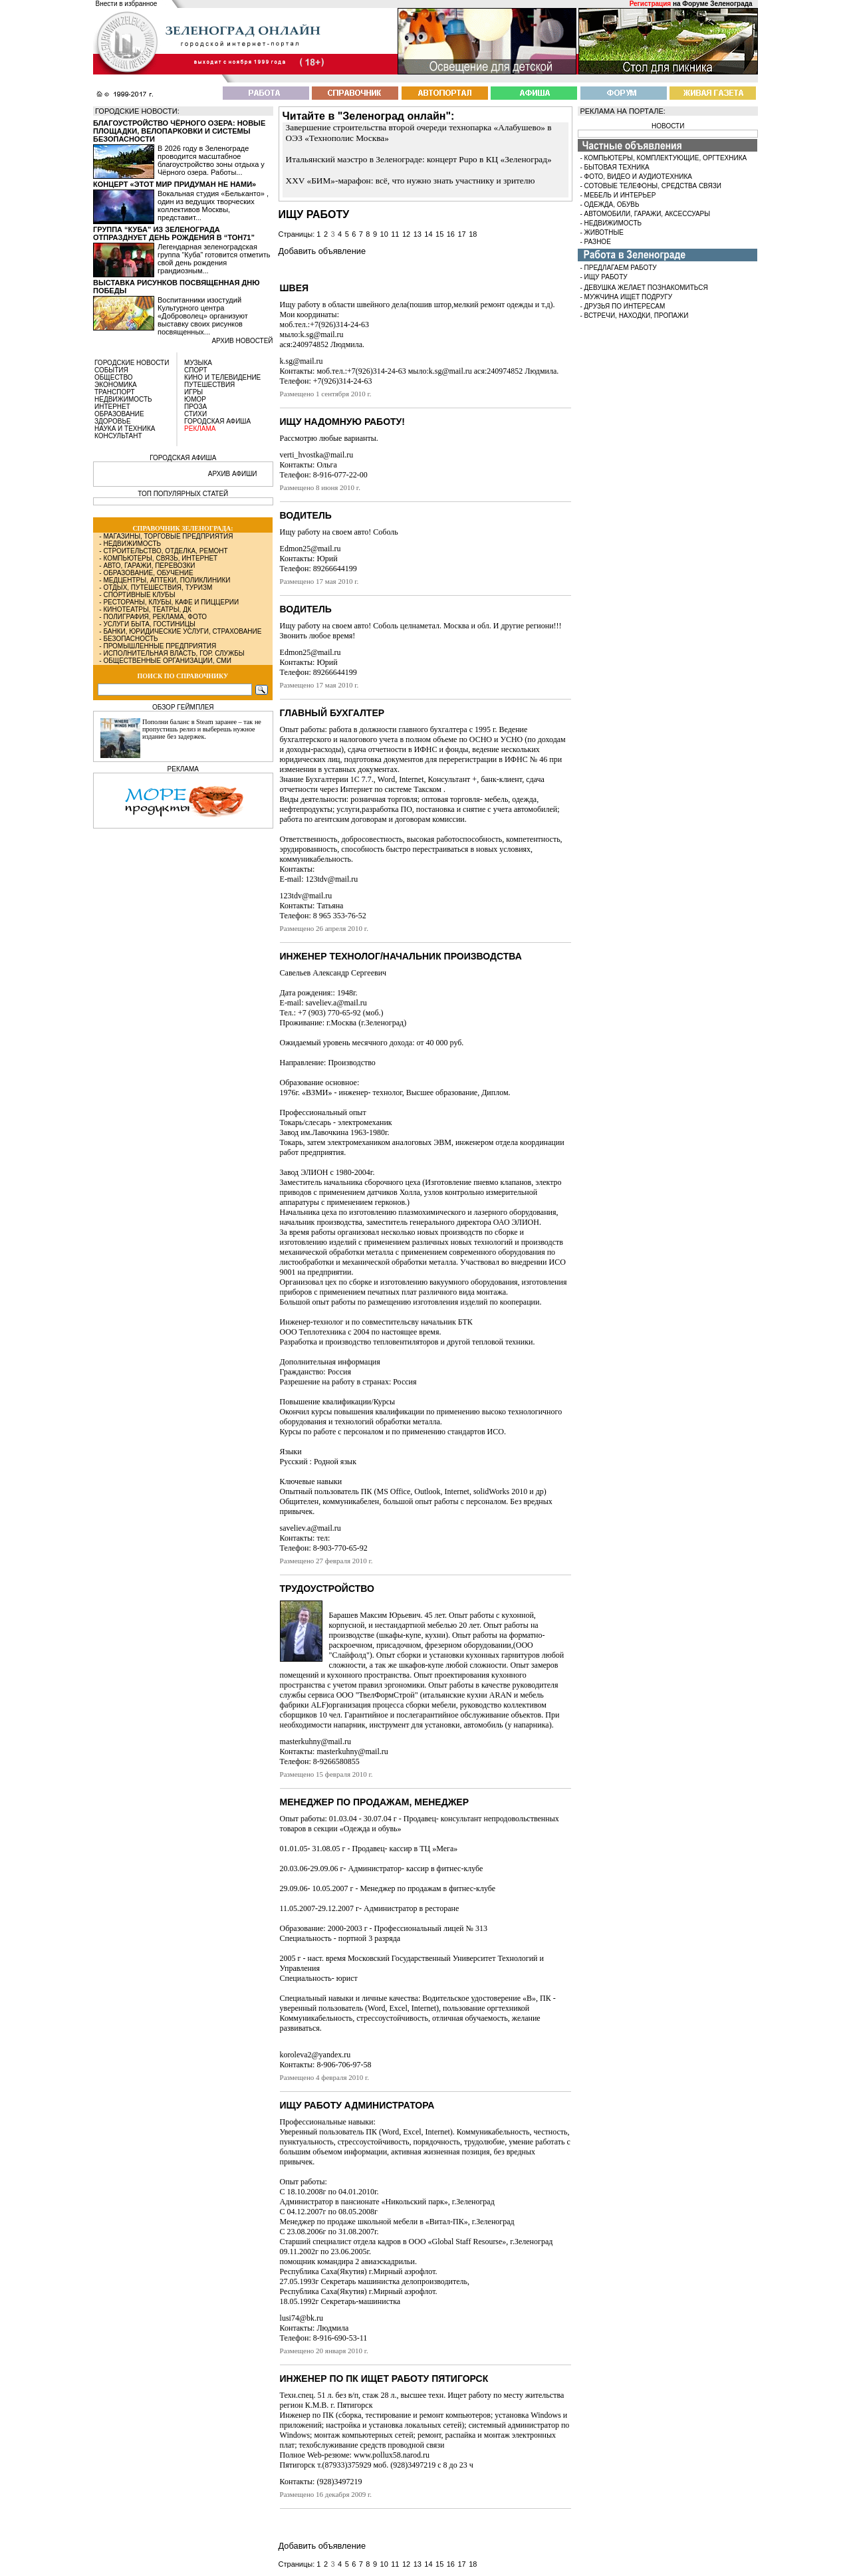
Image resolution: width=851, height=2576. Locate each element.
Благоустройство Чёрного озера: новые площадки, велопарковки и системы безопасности (179, 131)
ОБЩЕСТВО (113, 377)
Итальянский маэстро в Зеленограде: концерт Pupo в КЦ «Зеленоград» (419, 159)
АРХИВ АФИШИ (232, 473)
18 (473, 234)
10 (384, 234)
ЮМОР (195, 399)
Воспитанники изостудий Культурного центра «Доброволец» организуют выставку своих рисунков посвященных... (203, 316)
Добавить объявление (322, 251)
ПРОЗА (195, 406)
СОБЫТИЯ (111, 370)
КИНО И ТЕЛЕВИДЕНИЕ (222, 377)
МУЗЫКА (198, 362)
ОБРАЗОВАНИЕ (119, 414)
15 (439, 234)
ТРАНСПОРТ (114, 392)
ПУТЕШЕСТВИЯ (209, 384)
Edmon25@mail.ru (310, 548)
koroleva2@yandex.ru (315, 2054)
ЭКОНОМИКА (115, 384)
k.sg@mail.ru (301, 361)
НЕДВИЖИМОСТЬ (123, 399)
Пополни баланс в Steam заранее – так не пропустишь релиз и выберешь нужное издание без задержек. (201, 729)
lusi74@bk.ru (301, 2318)
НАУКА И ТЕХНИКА (124, 428)
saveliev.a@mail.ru (310, 1528)
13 (418, 234)
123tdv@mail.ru (306, 895)
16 (451, 234)
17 (461, 234)
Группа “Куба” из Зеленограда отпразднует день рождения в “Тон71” (174, 233)
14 (428, 234)
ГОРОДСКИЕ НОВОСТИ (131, 362)
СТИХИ (195, 414)
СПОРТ (195, 370)
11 (395, 234)
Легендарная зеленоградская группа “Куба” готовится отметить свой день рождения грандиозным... (214, 259)
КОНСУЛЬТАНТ (118, 436)
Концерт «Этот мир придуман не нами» (174, 184)
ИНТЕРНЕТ (112, 406)
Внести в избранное (127, 3)
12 (406, 234)
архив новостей (242, 340)
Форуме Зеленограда (717, 3)
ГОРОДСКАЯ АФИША (217, 421)
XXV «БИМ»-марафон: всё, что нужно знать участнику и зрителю (410, 181)
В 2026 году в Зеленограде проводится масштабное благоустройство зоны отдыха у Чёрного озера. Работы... (211, 160)
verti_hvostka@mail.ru (317, 454)
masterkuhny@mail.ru (315, 1741)
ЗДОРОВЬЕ (112, 421)
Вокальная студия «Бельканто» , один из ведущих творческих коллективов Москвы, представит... (213, 205)
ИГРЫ (193, 392)
